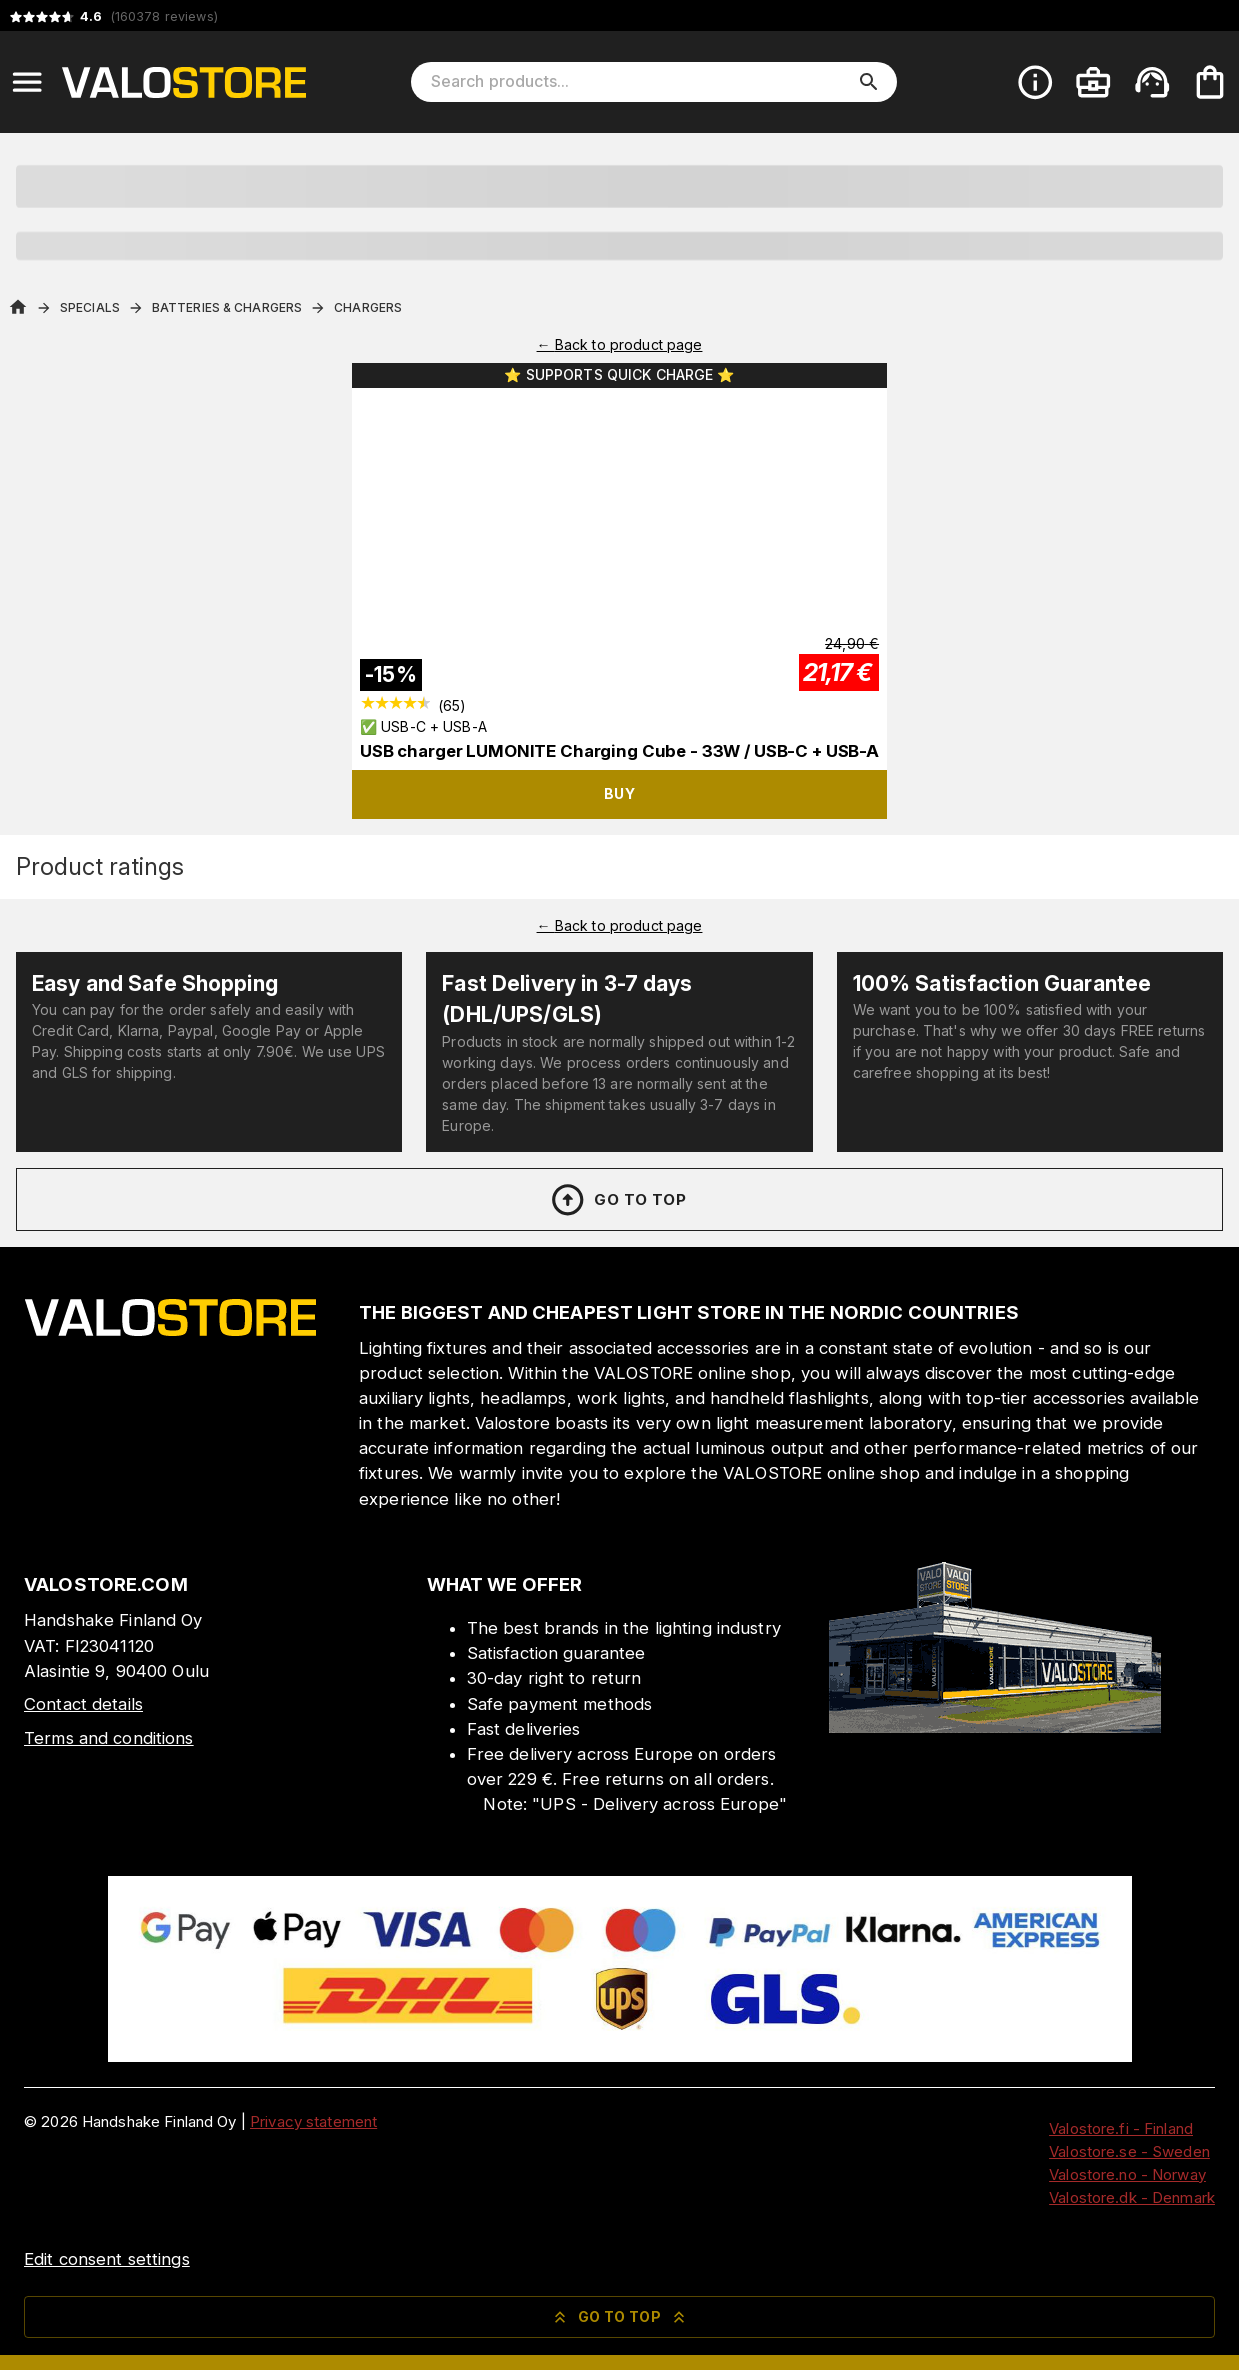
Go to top (617, 1200)
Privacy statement (313, 2121)
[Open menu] (27, 82)
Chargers (368, 307)
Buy (619, 793)
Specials (90, 307)
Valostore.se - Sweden (1129, 2151)
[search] (869, 82)
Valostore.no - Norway (1127, 2174)
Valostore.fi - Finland (1121, 2128)
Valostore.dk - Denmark (1132, 2197)
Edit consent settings (107, 2259)
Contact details (83, 1704)
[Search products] (640, 82)
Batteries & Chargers (227, 307)
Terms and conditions (109, 1738)
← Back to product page (620, 344)
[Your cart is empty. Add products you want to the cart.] (1210, 82)
